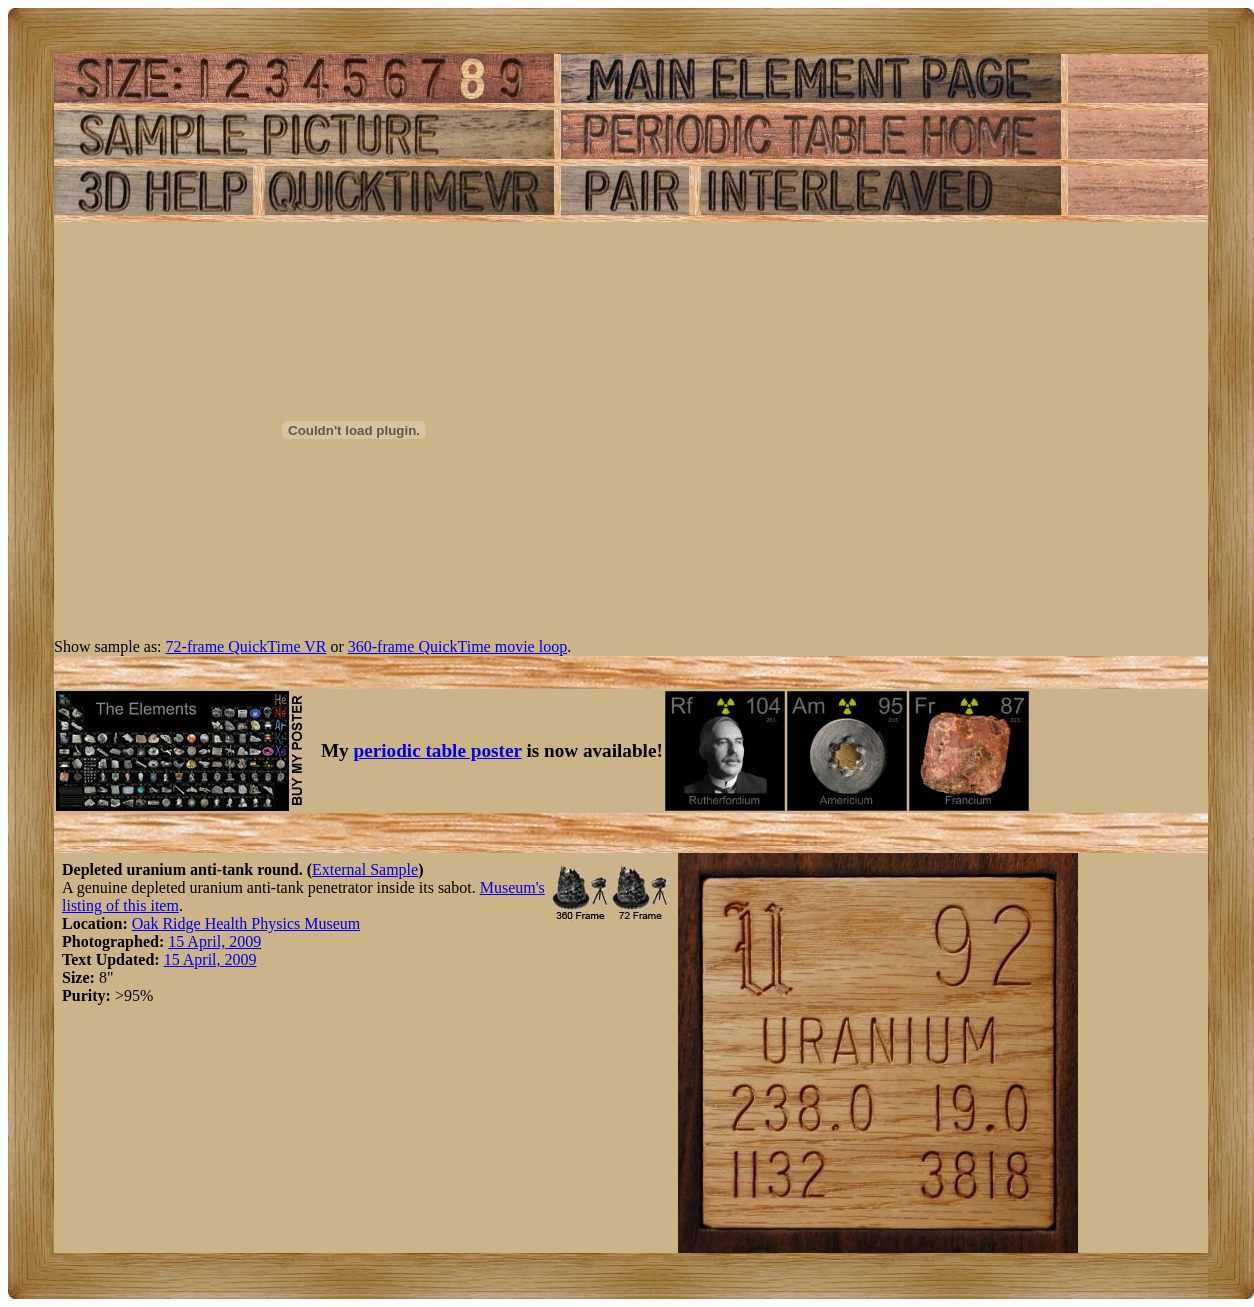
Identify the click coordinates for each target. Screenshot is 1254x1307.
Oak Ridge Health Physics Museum (246, 923)
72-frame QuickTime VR (246, 646)
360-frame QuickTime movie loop (457, 646)
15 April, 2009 (214, 941)
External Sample (365, 869)
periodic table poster (438, 750)
